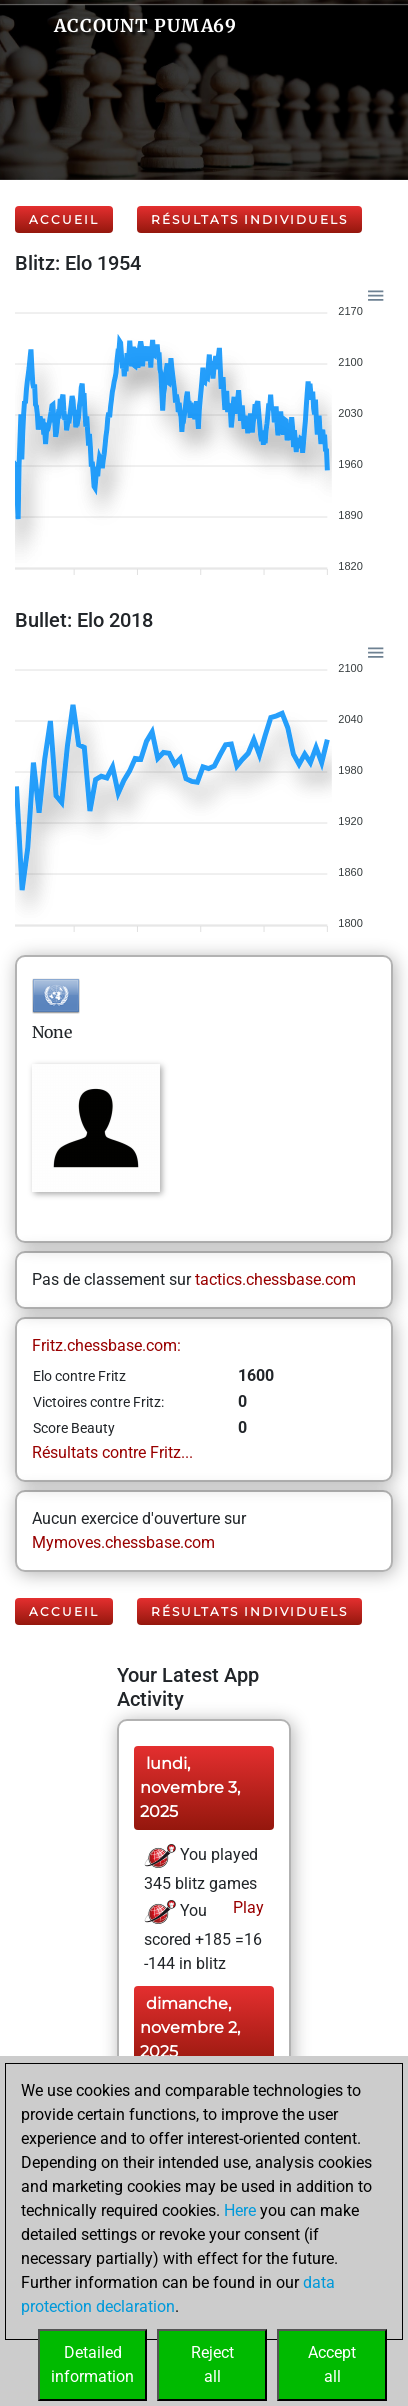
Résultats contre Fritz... (112, 1452)
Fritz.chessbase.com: (106, 1345)
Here (240, 2210)
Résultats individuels (249, 219)
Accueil (64, 219)
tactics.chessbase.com (275, 1279)
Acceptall (332, 2364)
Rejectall (212, 2364)
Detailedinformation (92, 2364)
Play (246, 1907)
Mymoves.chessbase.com (123, 1542)
